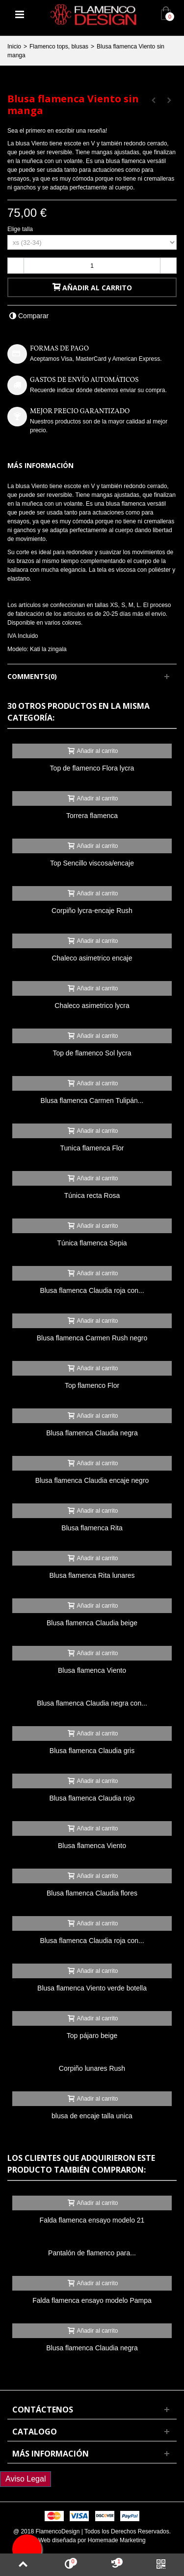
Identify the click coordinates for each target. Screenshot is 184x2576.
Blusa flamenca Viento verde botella (92, 1988)
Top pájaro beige (92, 2035)
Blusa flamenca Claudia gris (92, 1751)
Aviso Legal (25, 2479)
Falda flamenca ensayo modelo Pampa (92, 2300)
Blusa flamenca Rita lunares (91, 1575)
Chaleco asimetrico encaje (92, 958)
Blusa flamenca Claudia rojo (91, 1798)
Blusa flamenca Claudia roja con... (92, 1290)
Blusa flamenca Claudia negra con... (92, 1703)
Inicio (14, 46)
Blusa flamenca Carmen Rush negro (92, 1338)
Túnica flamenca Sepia (92, 1243)
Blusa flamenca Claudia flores (92, 1893)
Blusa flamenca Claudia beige (92, 1623)
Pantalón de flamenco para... (92, 2253)
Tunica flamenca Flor (92, 1148)
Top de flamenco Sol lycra (92, 1053)
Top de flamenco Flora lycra (92, 768)
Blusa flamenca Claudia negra (92, 1433)
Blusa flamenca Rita (91, 1528)
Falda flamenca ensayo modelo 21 (92, 2220)
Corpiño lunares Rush (92, 2068)
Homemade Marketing (117, 2540)
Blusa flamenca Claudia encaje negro (92, 1480)
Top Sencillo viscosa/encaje (92, 863)
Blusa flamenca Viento (92, 1670)
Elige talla (20, 229)
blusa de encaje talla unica (92, 2116)
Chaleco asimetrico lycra (91, 1005)
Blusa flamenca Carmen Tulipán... (92, 1100)
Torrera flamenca (92, 816)
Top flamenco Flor (92, 1385)
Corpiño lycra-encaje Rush (92, 910)
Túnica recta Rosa (92, 1195)
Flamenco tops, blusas (58, 46)
